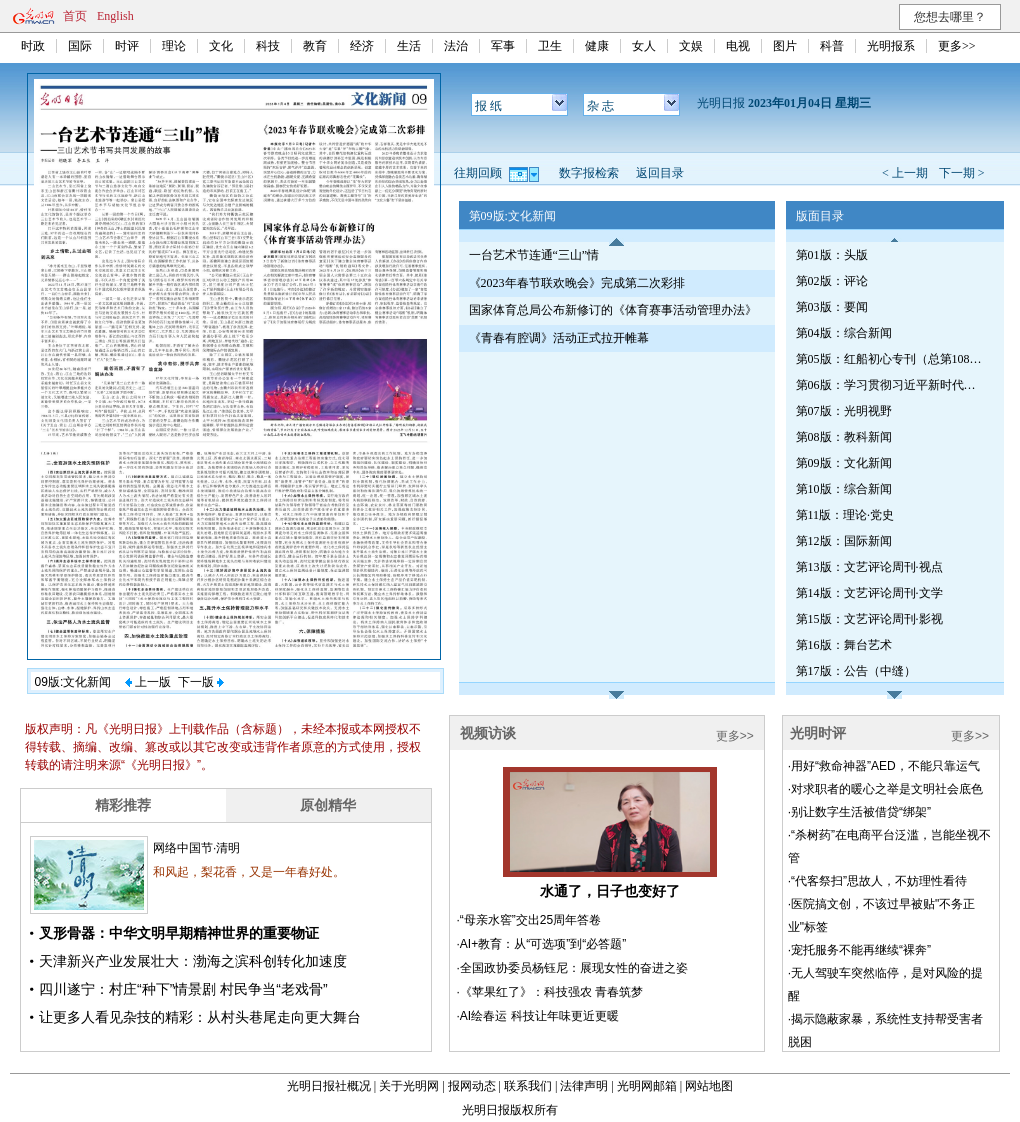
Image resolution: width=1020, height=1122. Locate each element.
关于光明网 (409, 1086)
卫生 (550, 46)
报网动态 (472, 1086)
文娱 (691, 46)
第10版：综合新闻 (844, 489)
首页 (75, 16)
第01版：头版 (832, 255)
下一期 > (962, 173)
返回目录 (660, 173)
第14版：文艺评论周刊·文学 (869, 593)
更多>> (957, 46)
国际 (80, 46)
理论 (174, 46)
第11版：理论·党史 (845, 515)
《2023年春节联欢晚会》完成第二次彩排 (577, 283)
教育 (315, 46)
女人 (644, 46)
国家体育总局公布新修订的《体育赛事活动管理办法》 (613, 310)
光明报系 (891, 46)
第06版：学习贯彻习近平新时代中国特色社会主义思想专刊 (891, 385)
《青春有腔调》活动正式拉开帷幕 (559, 338)
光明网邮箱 (647, 1086)
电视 (738, 46)
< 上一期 (905, 173)
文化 (221, 46)
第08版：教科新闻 (844, 437)
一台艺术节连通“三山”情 (534, 255)
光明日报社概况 (329, 1086)
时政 (33, 46)
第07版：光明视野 (844, 411)
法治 (456, 46)
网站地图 (709, 1086)
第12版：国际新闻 (844, 541)
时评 (127, 46)
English (115, 16)
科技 (268, 46)
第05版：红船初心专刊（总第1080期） (891, 359)
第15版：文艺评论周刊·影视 (869, 619)
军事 (503, 46)
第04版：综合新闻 (844, 333)
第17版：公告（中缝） (856, 671)
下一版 (201, 682)
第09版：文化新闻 (844, 463)
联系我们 (528, 1086)
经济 (362, 46)
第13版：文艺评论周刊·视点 (869, 567)
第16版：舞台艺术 (844, 645)
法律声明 (584, 1086)
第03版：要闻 (832, 307)
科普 (832, 46)
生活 (409, 46)
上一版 (148, 682)
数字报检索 (589, 173)
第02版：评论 (832, 281)
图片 (785, 46)
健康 (597, 46)
